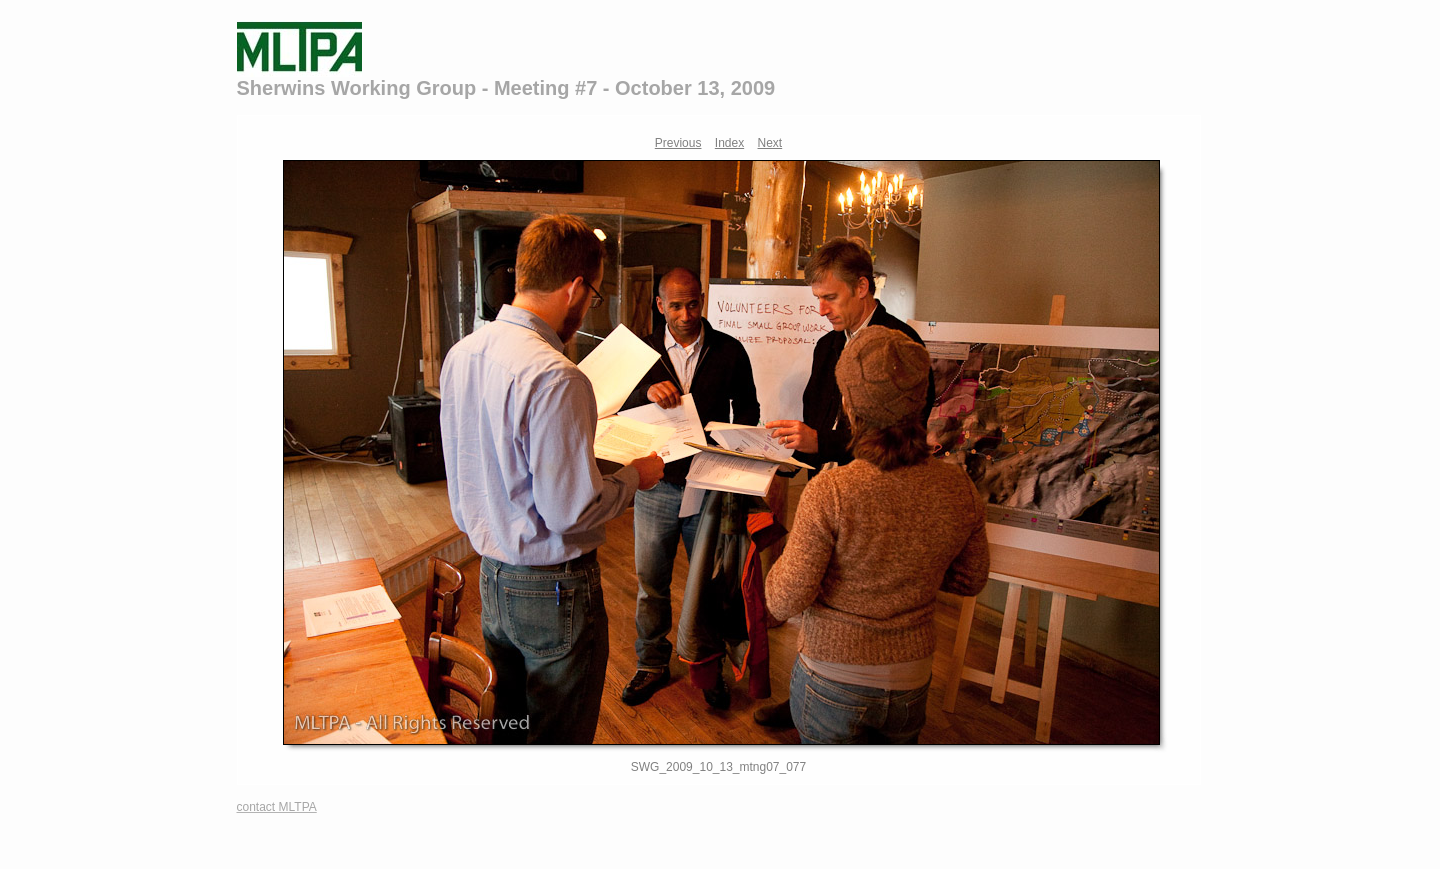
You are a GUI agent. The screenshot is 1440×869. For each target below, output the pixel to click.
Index (729, 143)
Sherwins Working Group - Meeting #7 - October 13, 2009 (506, 88)
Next (770, 143)
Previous (678, 143)
